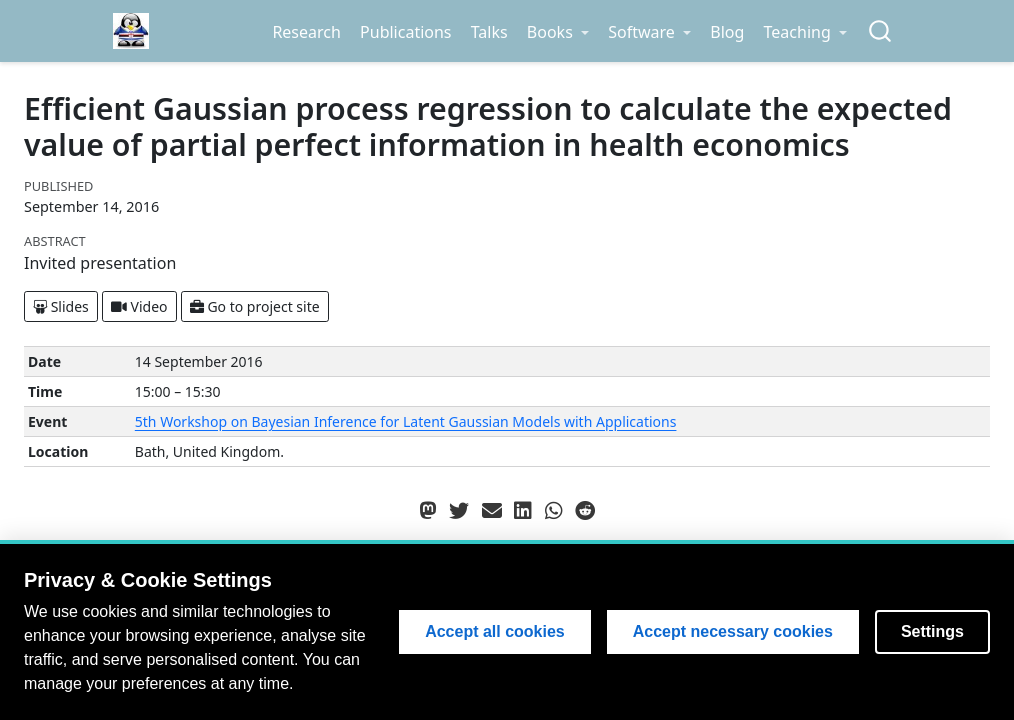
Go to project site (255, 306)
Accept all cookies (495, 631)
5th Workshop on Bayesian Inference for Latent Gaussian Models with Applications (406, 421)
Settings (932, 631)
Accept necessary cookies (733, 631)
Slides (61, 306)
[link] (557, 32)
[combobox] (881, 31)
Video (139, 306)
